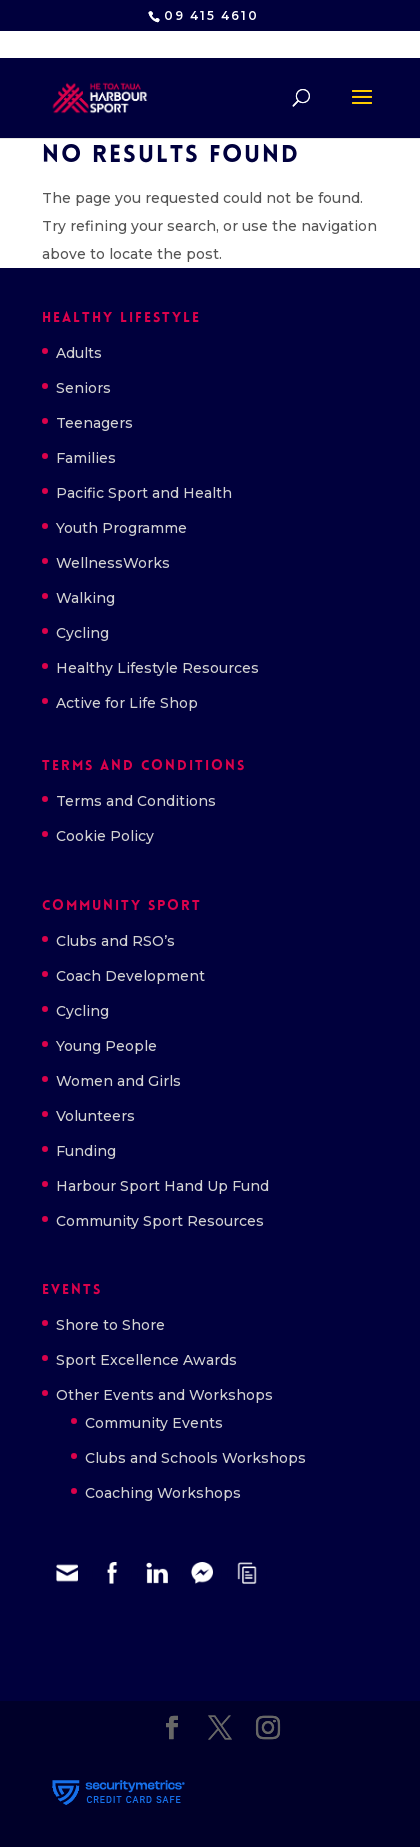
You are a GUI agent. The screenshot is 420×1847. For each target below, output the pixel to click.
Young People (106, 1046)
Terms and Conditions (136, 801)
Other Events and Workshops (164, 1395)
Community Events (154, 1423)
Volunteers (95, 1116)
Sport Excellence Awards (146, 1360)
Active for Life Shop (127, 703)
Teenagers (94, 423)
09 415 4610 (211, 15)
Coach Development (130, 976)
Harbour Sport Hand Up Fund (162, 1186)
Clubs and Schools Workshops (195, 1458)
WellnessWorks (113, 563)
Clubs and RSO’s (115, 941)
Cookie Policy (105, 836)
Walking (85, 598)
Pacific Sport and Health (144, 493)
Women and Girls (118, 1081)
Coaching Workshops (163, 1493)
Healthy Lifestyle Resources (157, 668)
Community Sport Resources (160, 1221)
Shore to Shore (110, 1325)
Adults (79, 353)
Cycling (82, 633)
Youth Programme (121, 528)
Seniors (83, 388)
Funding (86, 1151)
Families (86, 458)
